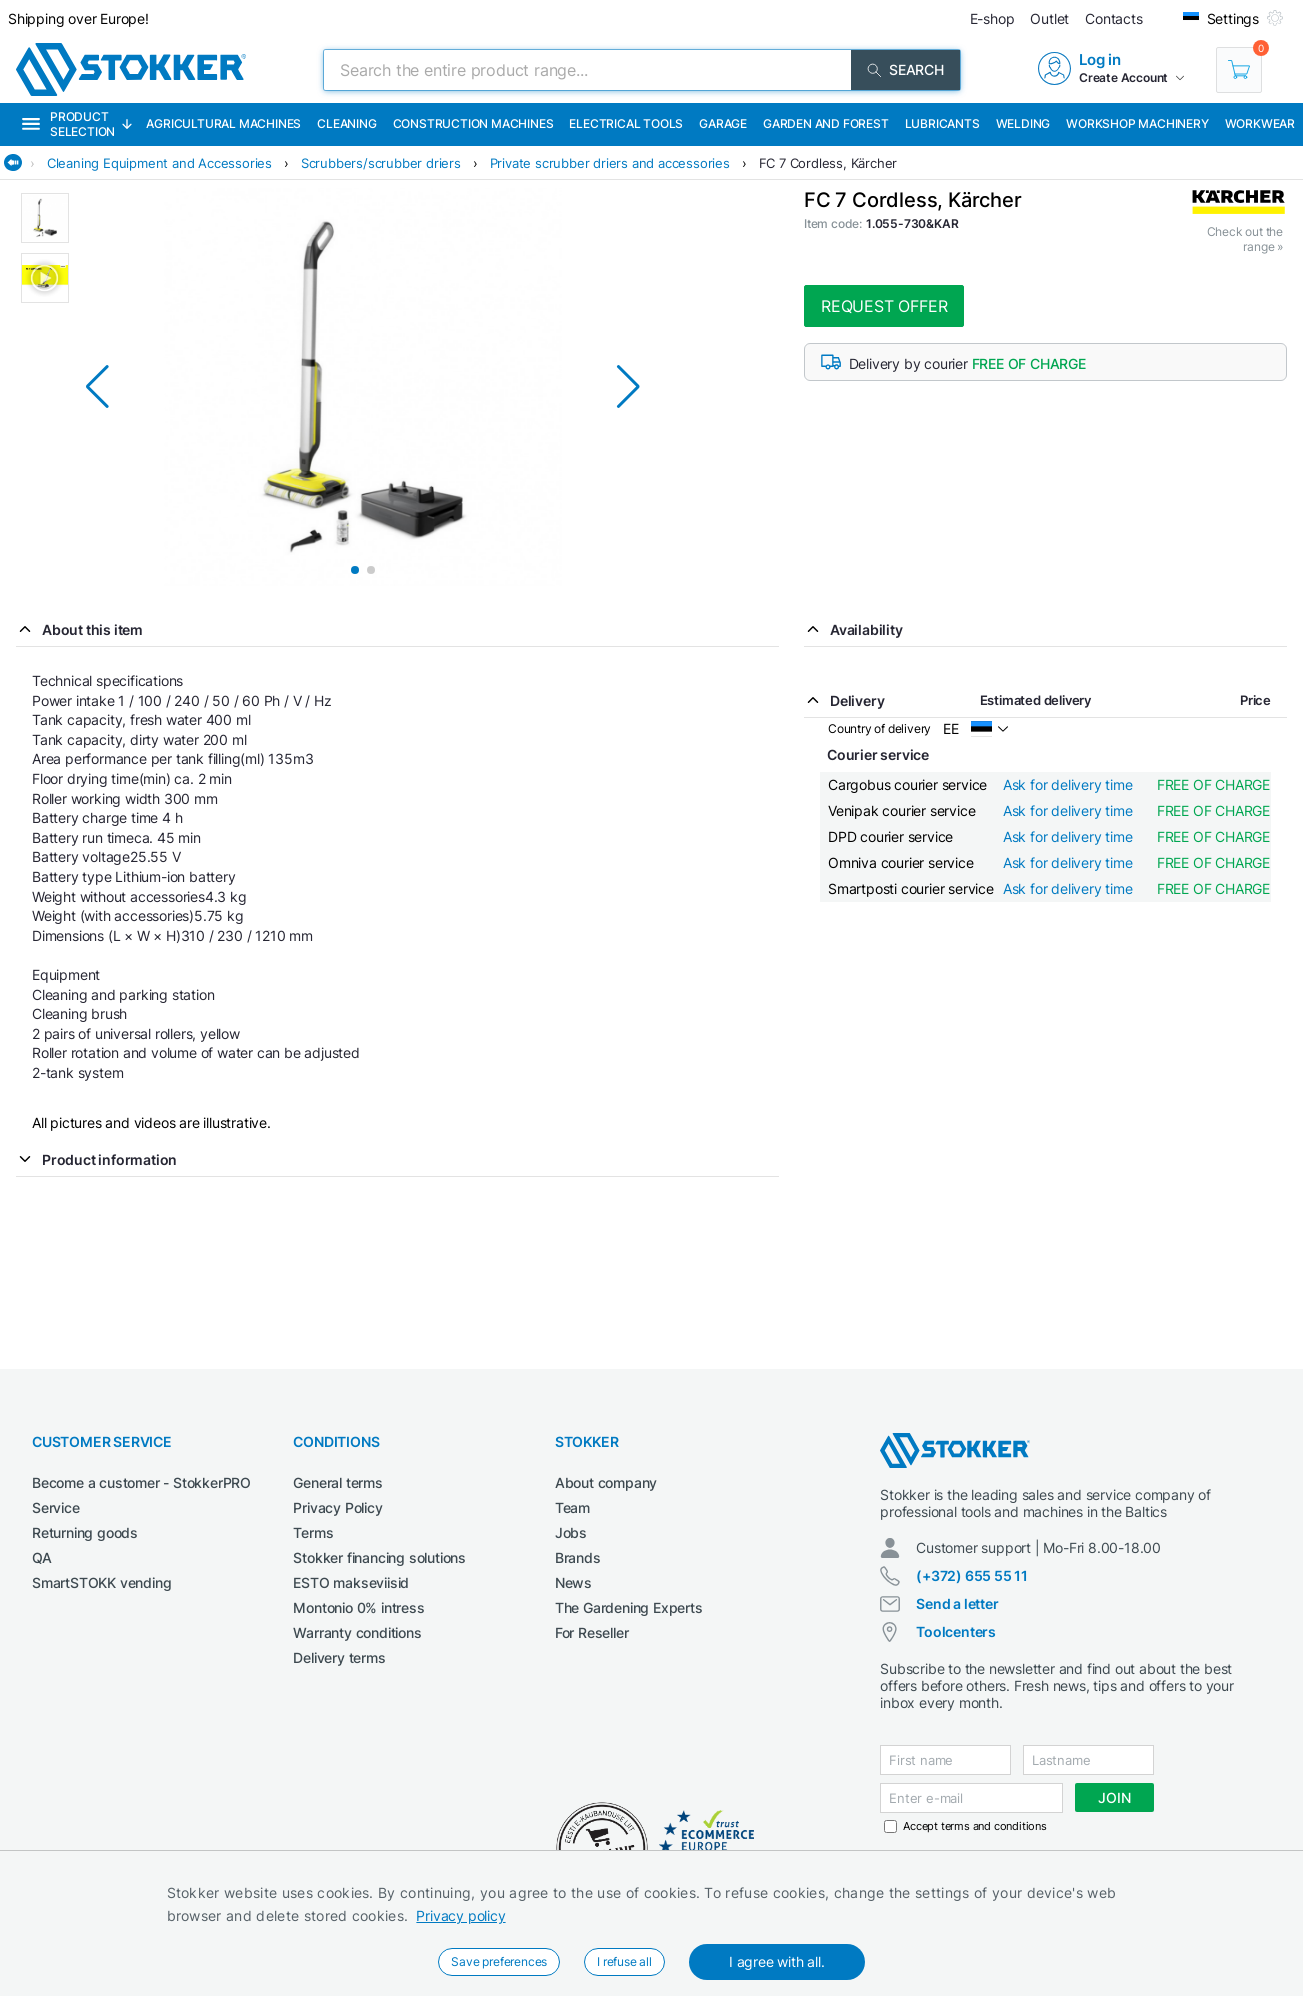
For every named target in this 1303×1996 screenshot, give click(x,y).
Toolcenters (956, 1631)
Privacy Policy (337, 1507)
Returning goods (85, 1532)
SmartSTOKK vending (101, 1582)
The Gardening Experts (629, 1607)
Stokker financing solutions (379, 1557)
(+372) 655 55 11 (972, 1575)
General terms (337, 1482)
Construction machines (473, 123)
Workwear (1260, 123)
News (573, 1582)
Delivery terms (339, 1657)
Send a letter (957, 1603)
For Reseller (592, 1632)
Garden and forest (826, 123)
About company (606, 1482)
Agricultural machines (223, 123)
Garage (723, 123)
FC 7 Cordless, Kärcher (828, 163)
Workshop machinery (1137, 123)
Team (572, 1507)
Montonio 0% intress (358, 1607)
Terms (313, 1532)
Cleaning (346, 123)
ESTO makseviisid (351, 1582)
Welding (1023, 123)
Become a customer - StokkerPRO (141, 1482)
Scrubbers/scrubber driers (381, 163)
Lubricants (942, 123)
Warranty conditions (357, 1632)
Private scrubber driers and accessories (610, 163)
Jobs (571, 1532)
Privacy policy (460, 1915)
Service (56, 1507)
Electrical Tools (626, 123)
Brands (578, 1557)
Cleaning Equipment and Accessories (159, 163)
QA (42, 1557)
